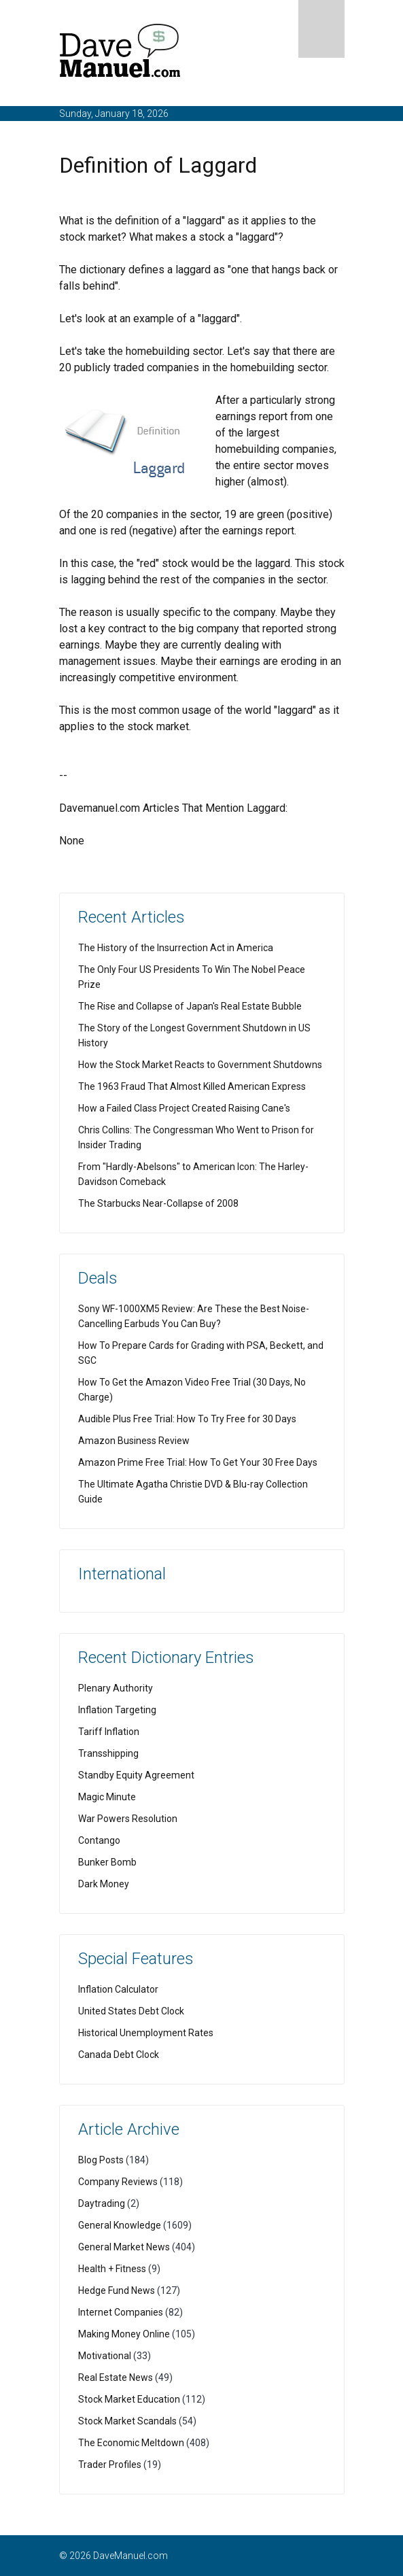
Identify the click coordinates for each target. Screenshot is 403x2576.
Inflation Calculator (118, 1989)
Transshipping (108, 1753)
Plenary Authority (115, 1688)
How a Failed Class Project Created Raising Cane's (184, 1108)
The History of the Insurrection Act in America (175, 947)
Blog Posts (101, 2159)
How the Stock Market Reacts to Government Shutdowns (200, 1064)
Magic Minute (107, 1796)
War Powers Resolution (127, 1818)
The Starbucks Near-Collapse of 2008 (158, 1203)
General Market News (124, 2247)
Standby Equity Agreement (136, 1775)
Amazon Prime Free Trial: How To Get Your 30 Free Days (197, 1462)
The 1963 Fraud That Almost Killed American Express (192, 1086)
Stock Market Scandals (127, 2421)
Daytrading (101, 2203)
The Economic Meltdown (131, 2442)
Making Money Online (124, 2334)
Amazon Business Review (134, 1440)
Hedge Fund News (116, 2290)
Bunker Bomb (107, 1862)
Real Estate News (115, 2377)
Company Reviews (118, 2181)
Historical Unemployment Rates (145, 2032)
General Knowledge (119, 2225)
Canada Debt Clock (118, 2054)
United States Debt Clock (131, 2011)
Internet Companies (120, 2312)
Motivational (104, 2355)
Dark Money (103, 1883)
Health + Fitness (112, 2268)
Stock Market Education (129, 2399)
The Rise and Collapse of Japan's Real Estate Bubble (190, 1006)
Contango (99, 1840)
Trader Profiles (109, 2464)
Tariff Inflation (108, 1731)
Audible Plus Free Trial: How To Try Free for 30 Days (187, 1418)
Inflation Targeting (117, 1709)
